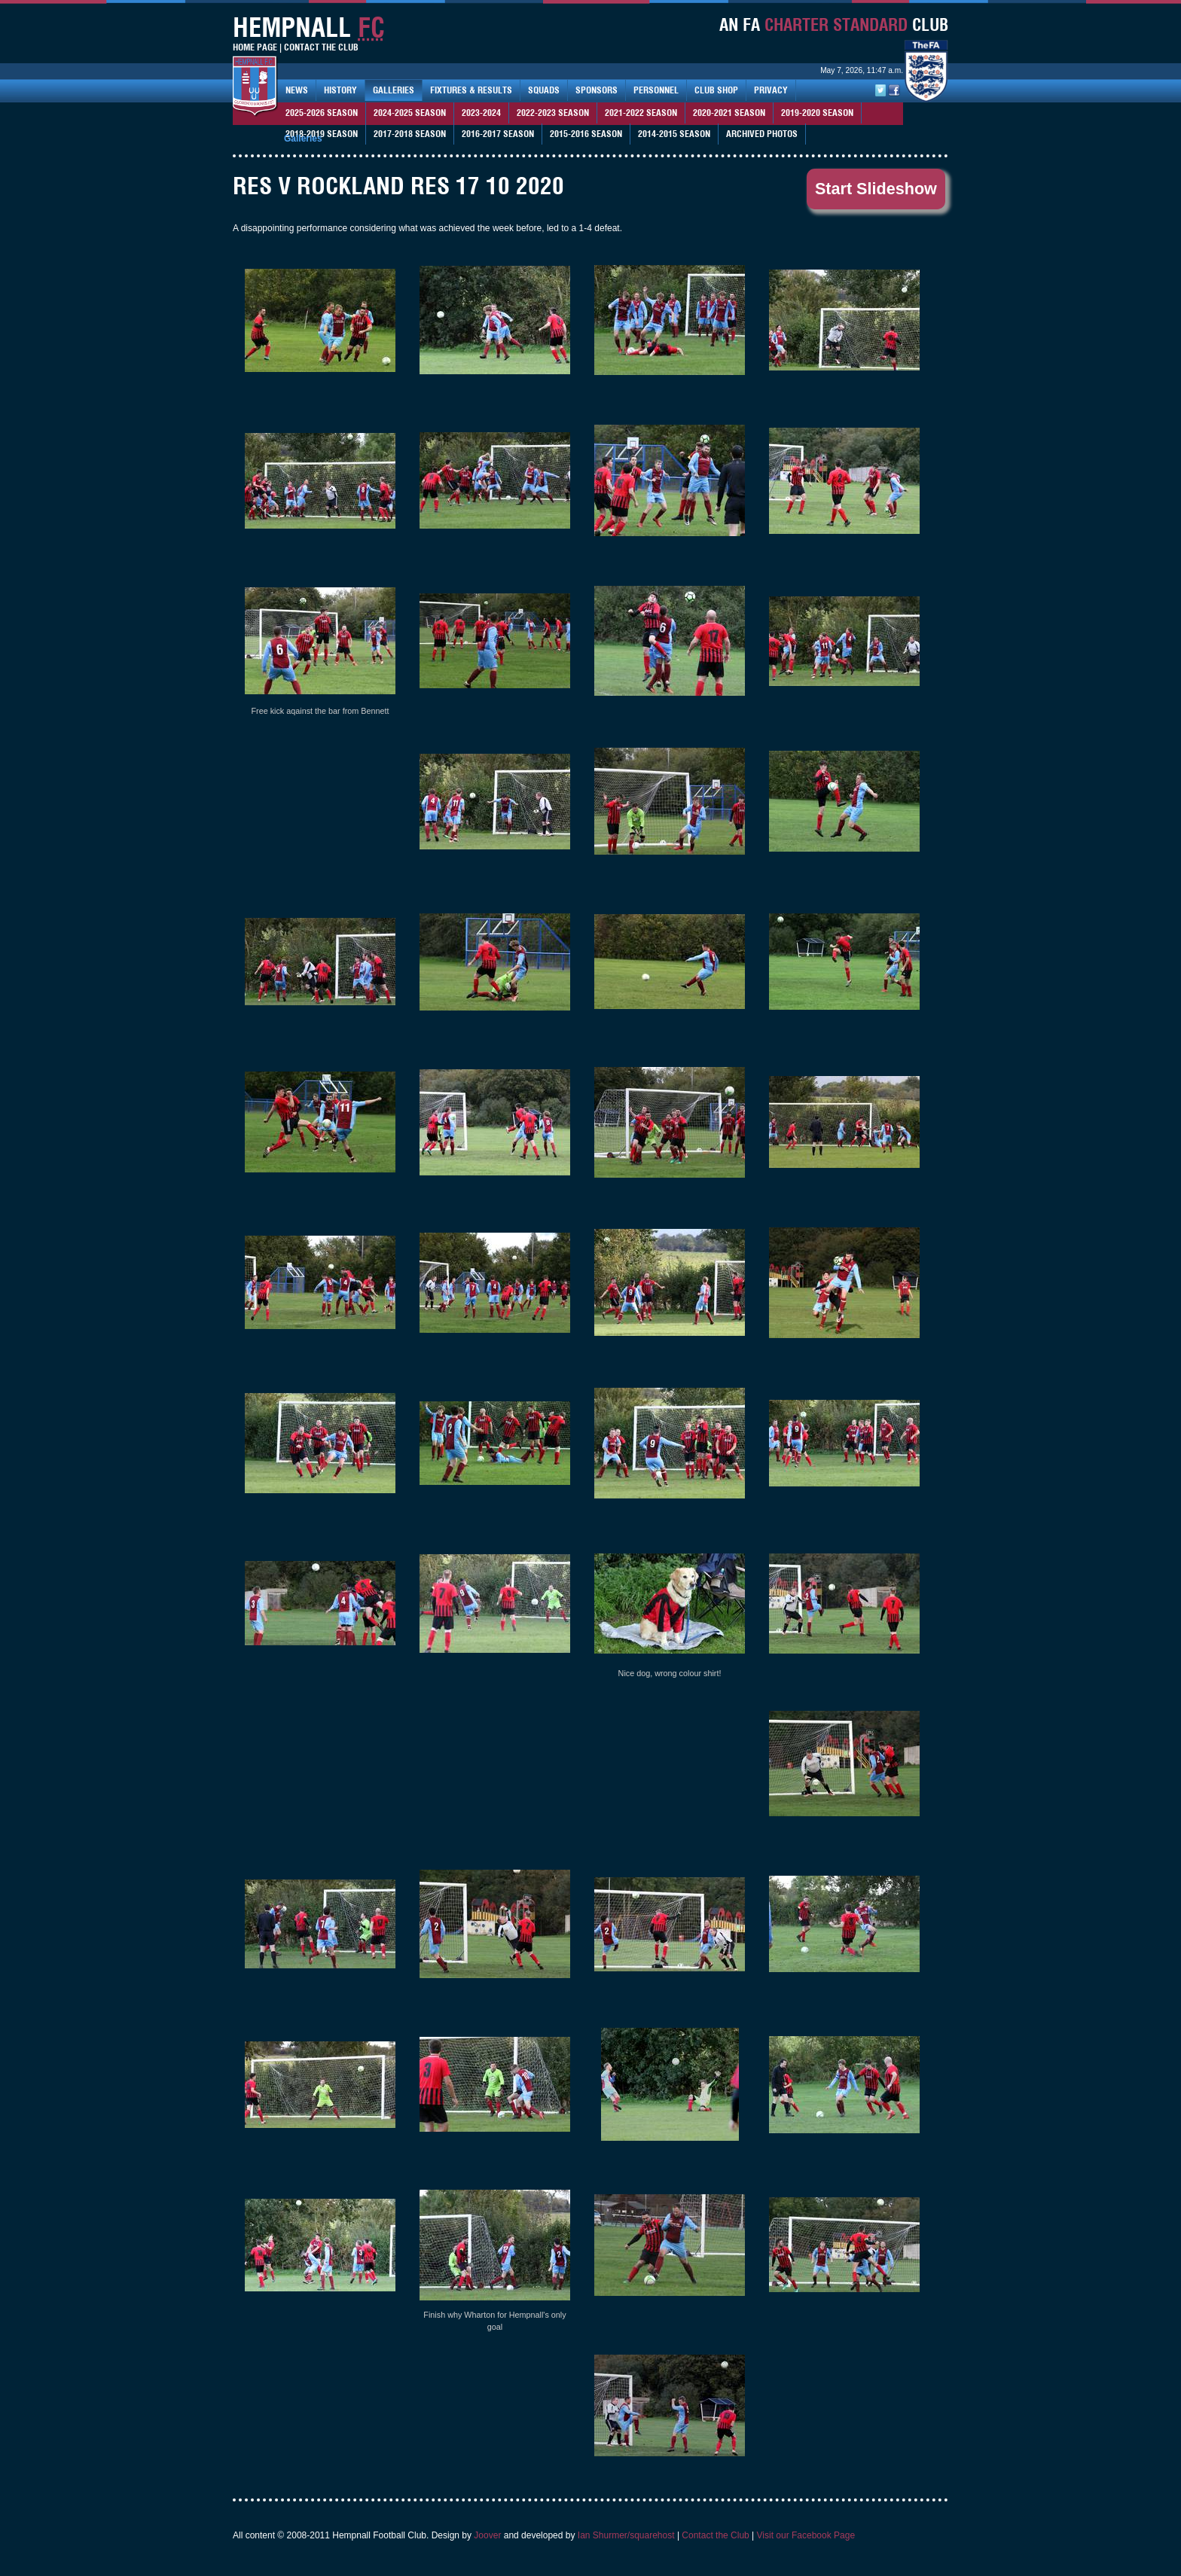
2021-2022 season (641, 112)
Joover (487, 2535)
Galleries (393, 90)
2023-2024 (481, 112)
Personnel (656, 90)
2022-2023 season (553, 112)
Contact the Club (715, 2535)
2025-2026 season (321, 112)
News (296, 90)
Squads (544, 90)
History (340, 90)
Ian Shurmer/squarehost (626, 2535)
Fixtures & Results (471, 90)
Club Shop (716, 90)
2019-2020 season (817, 112)
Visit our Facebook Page (806, 2535)
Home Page (255, 47)
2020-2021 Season (729, 112)
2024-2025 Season (410, 112)
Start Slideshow (876, 188)
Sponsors (596, 90)
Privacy (771, 90)
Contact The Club (321, 47)
